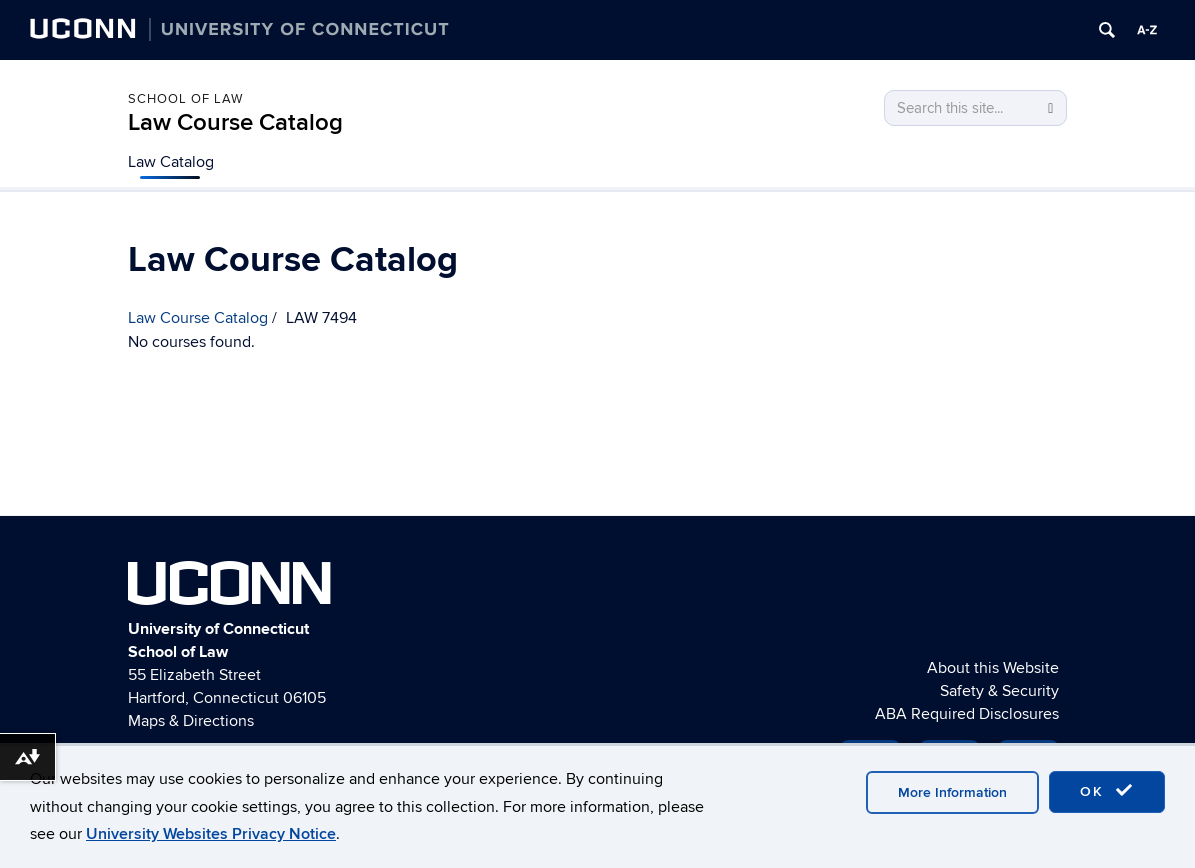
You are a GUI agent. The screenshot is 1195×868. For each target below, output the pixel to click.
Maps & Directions (191, 721)
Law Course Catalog (235, 122)
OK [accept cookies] (1107, 791)
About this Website (993, 668)
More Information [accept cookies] (952, 792)
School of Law (185, 99)
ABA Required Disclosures (967, 714)
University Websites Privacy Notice (211, 834)
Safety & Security (999, 691)
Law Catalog (171, 162)
